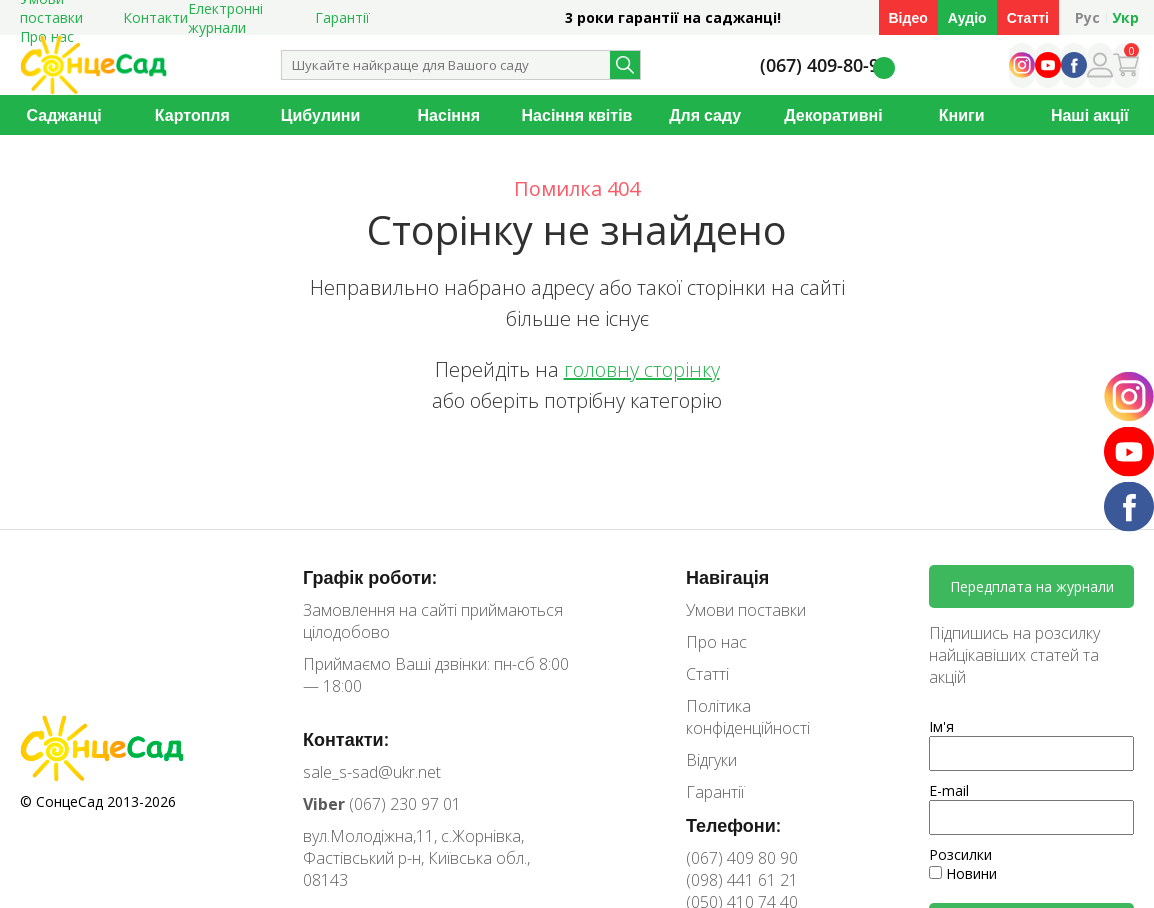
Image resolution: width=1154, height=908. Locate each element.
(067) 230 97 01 (382, 804)
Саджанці (64, 115)
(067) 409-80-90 (824, 65)
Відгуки (711, 760)
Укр (1125, 17)
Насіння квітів (577, 115)
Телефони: (733, 825)
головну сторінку (642, 369)
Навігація (727, 577)
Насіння (449, 115)
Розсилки (960, 854)
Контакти (155, 17)
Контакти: (346, 739)
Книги (962, 115)
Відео (908, 17)
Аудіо (967, 17)
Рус (1087, 17)
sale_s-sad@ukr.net (372, 772)
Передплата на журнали (1032, 586)
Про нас (716, 642)
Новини (963, 873)
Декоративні (833, 115)
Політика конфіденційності (748, 717)
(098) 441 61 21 (742, 880)
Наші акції (1090, 115)
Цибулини (320, 115)
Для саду (705, 115)
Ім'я (941, 726)
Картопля (192, 115)
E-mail (949, 790)
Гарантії (342, 17)
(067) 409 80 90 (742, 858)
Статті (1028, 17)
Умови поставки (746, 610)
